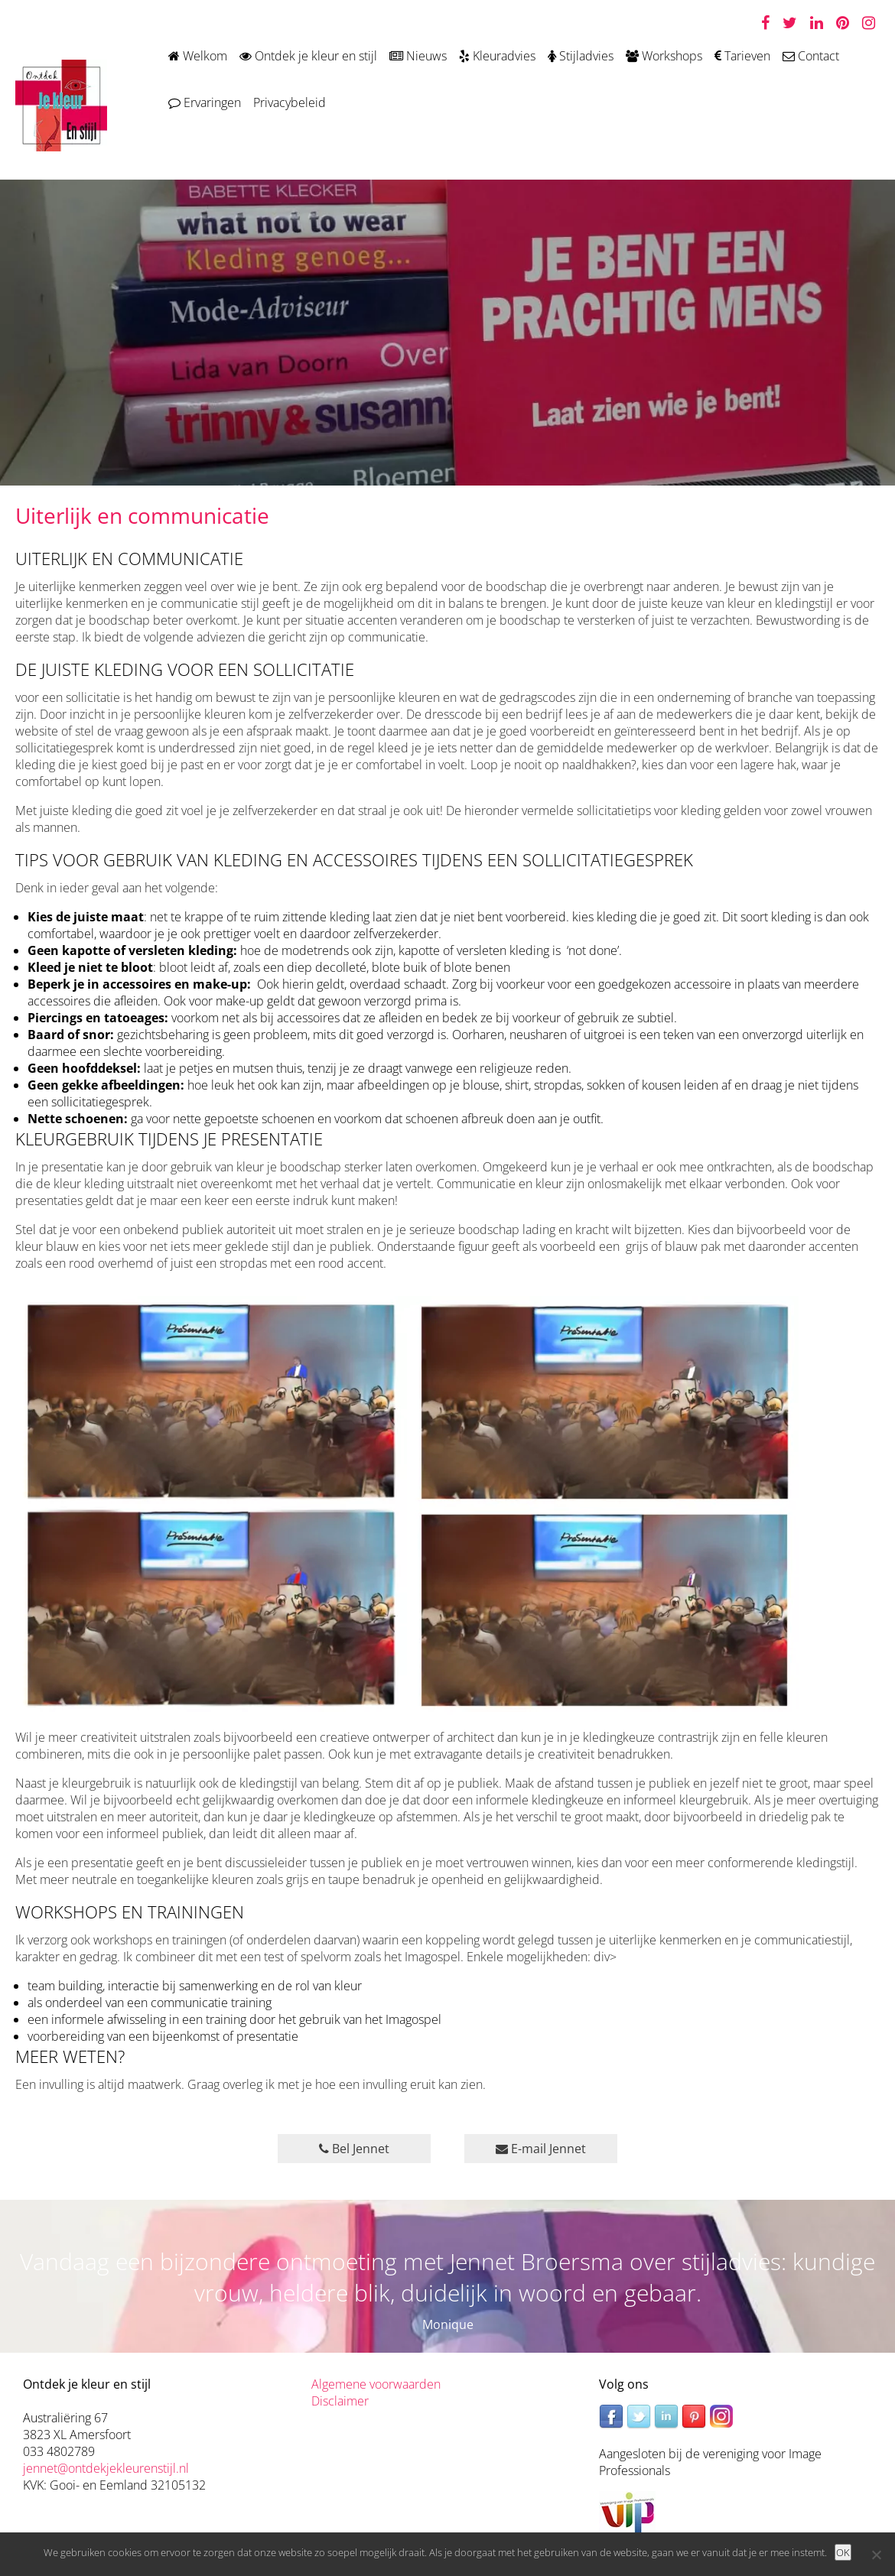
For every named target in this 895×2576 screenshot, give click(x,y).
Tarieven (742, 55)
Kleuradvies (497, 55)
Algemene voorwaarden (376, 2384)
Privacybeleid (289, 102)
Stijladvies (580, 55)
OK (843, 2552)
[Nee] (876, 2554)
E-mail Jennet (541, 2148)
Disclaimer (340, 2400)
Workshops (664, 55)
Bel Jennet (354, 2148)
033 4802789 (59, 2451)
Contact (811, 55)
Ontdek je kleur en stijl (308, 55)
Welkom (197, 55)
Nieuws (418, 55)
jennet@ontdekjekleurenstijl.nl (106, 2468)
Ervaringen (204, 102)
